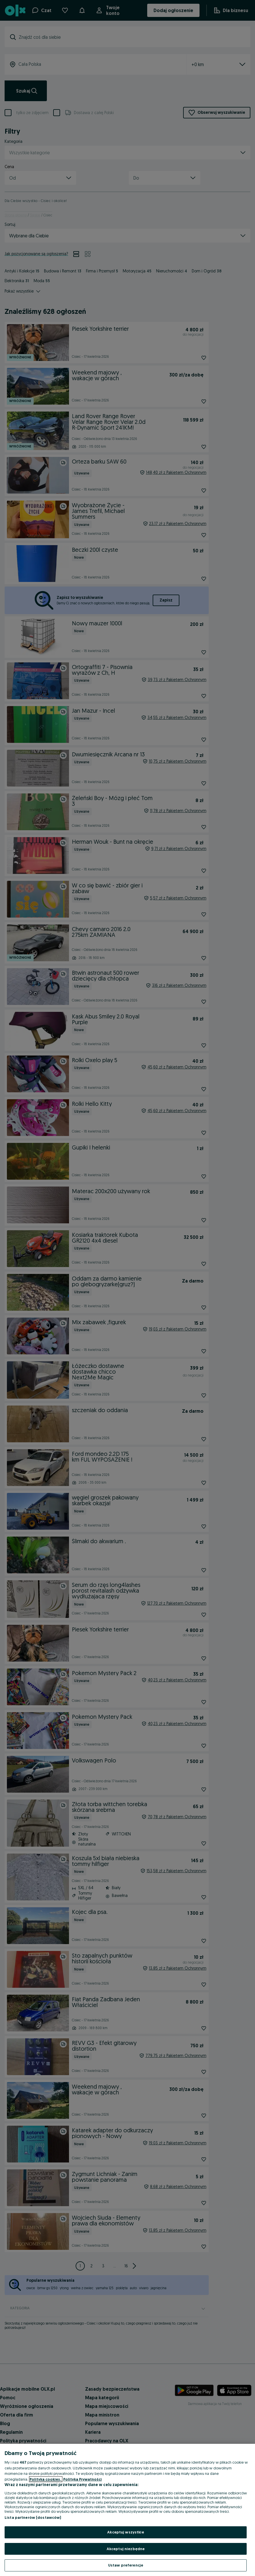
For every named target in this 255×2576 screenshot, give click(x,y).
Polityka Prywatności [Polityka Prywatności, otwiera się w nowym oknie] (82, 2479)
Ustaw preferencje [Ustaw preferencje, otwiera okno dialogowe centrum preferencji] (125, 2565)
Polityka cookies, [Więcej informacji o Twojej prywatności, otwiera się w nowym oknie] (46, 2479)
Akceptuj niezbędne (126, 2548)
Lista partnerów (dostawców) (33, 2517)
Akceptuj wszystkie (125, 2532)
